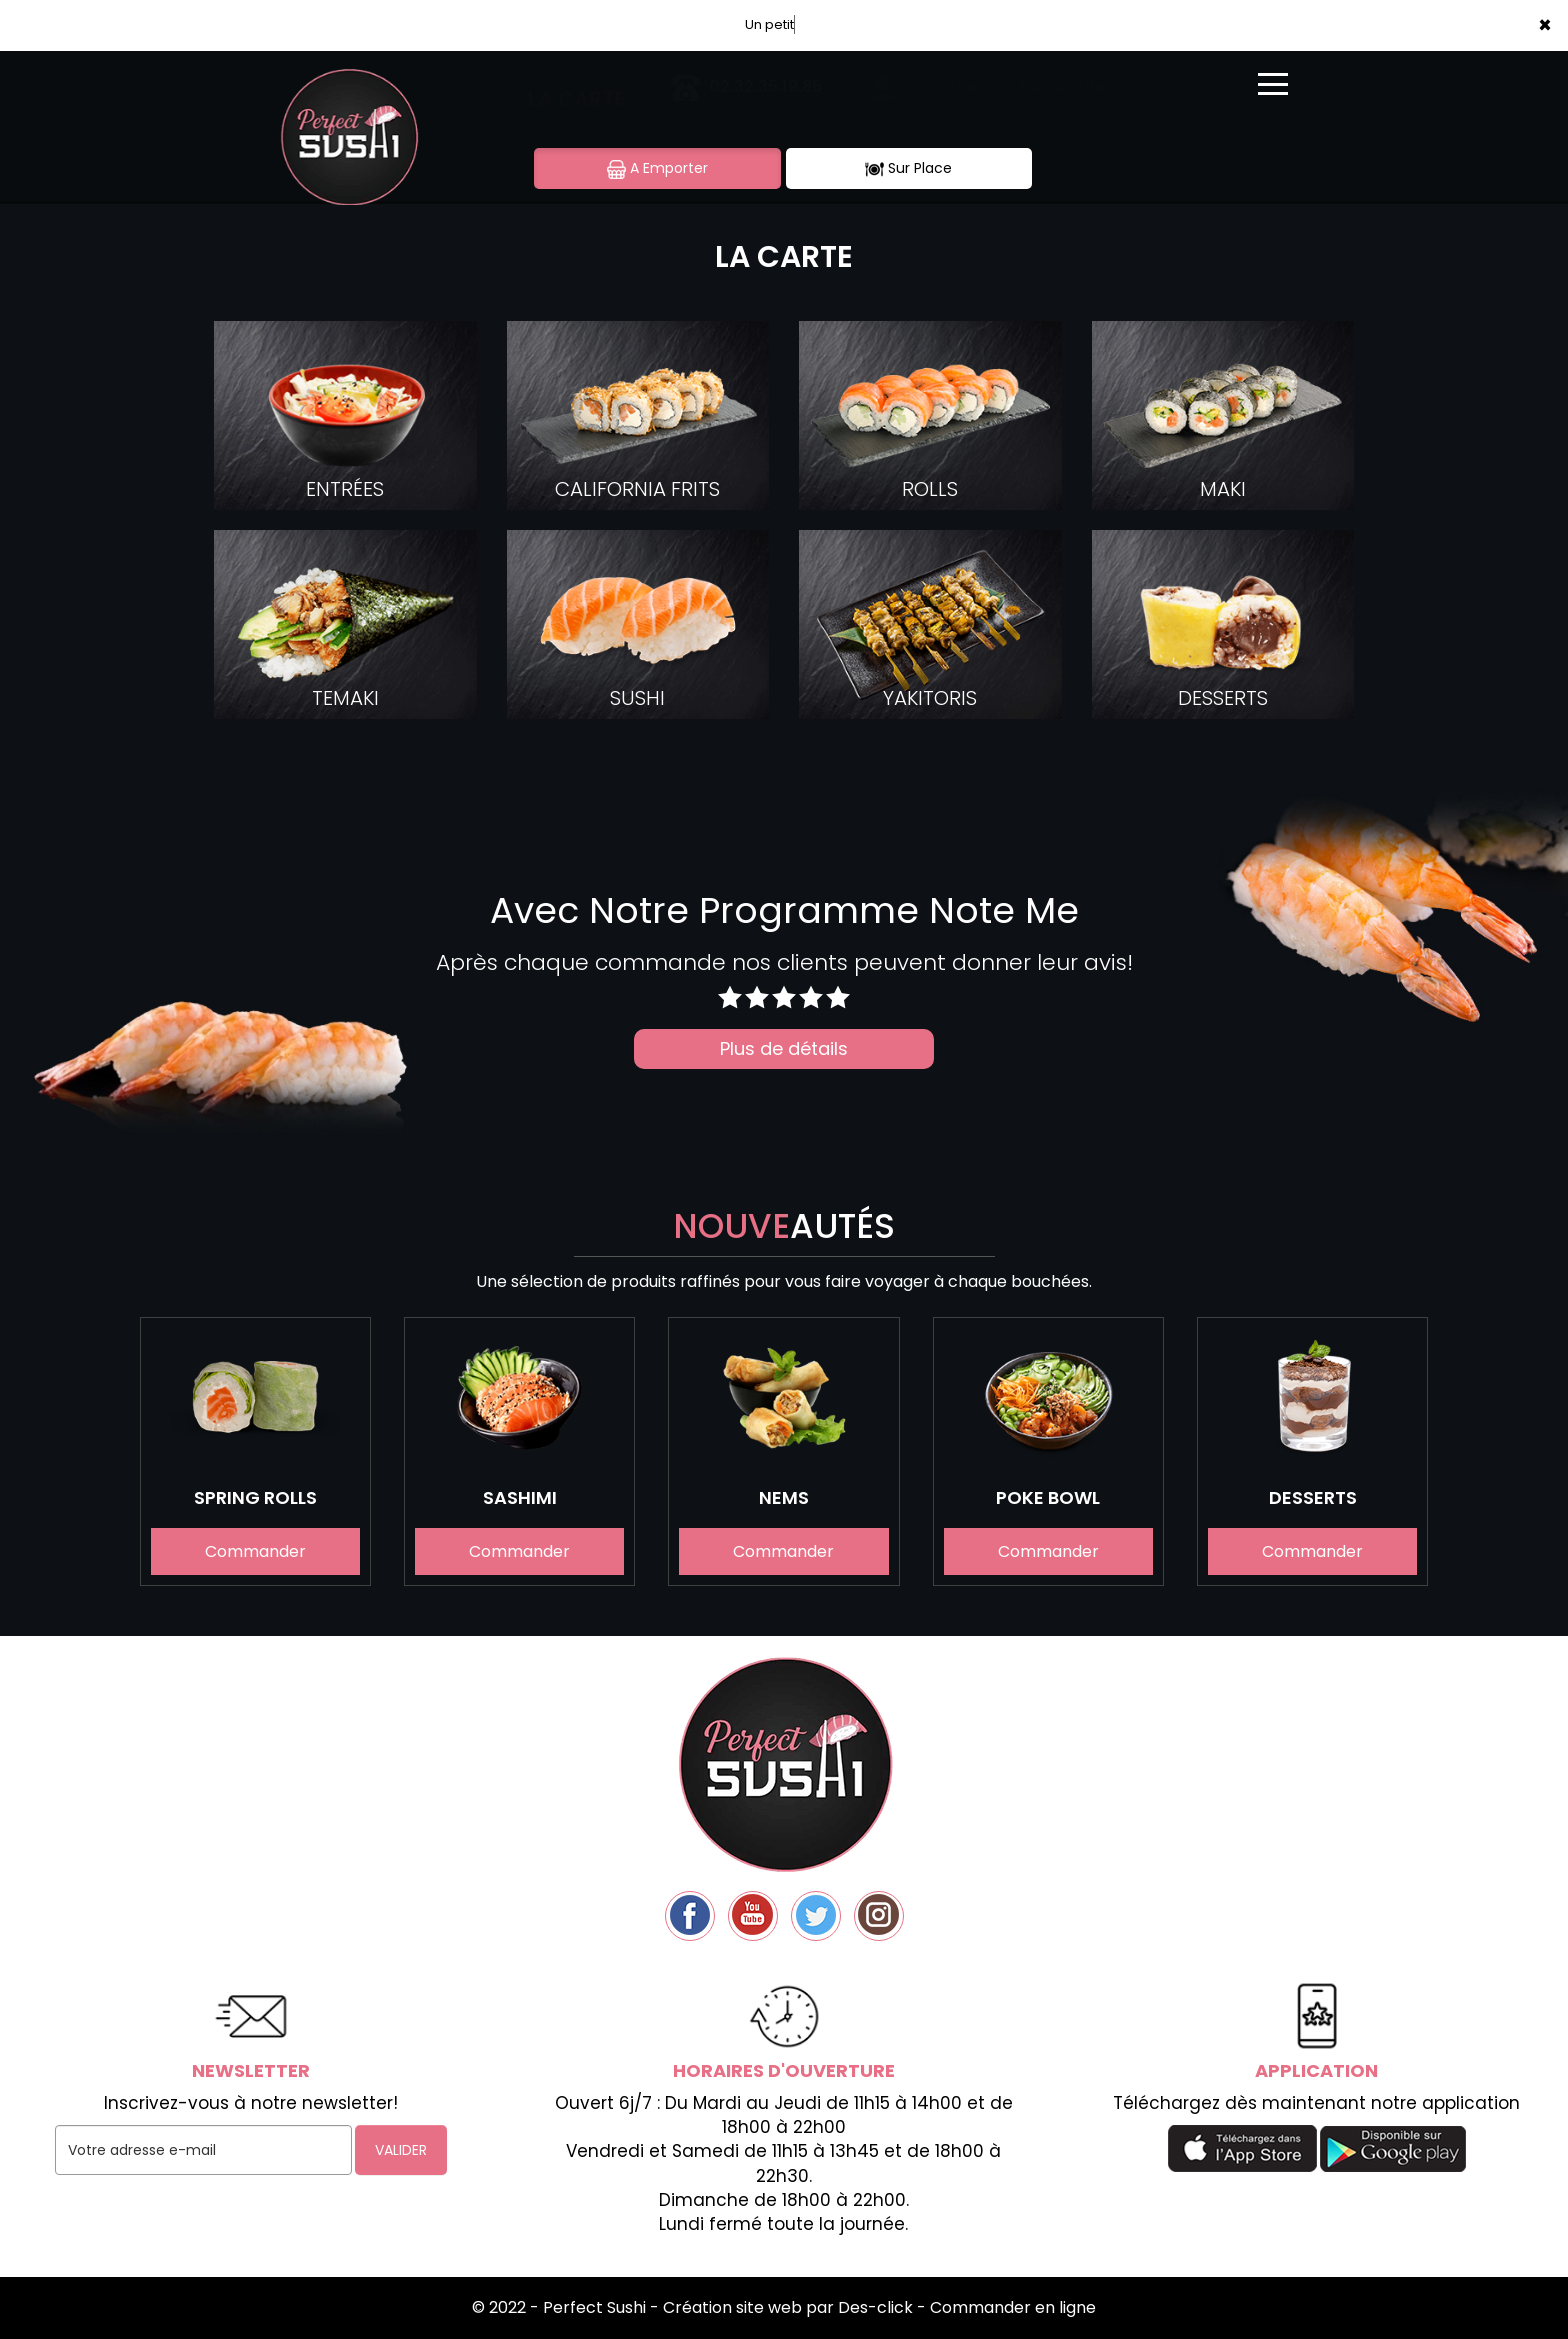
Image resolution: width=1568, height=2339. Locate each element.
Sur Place (908, 168)
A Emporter (657, 168)
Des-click (875, 2307)
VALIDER (401, 2150)
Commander (255, 1552)
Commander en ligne (1013, 2307)
